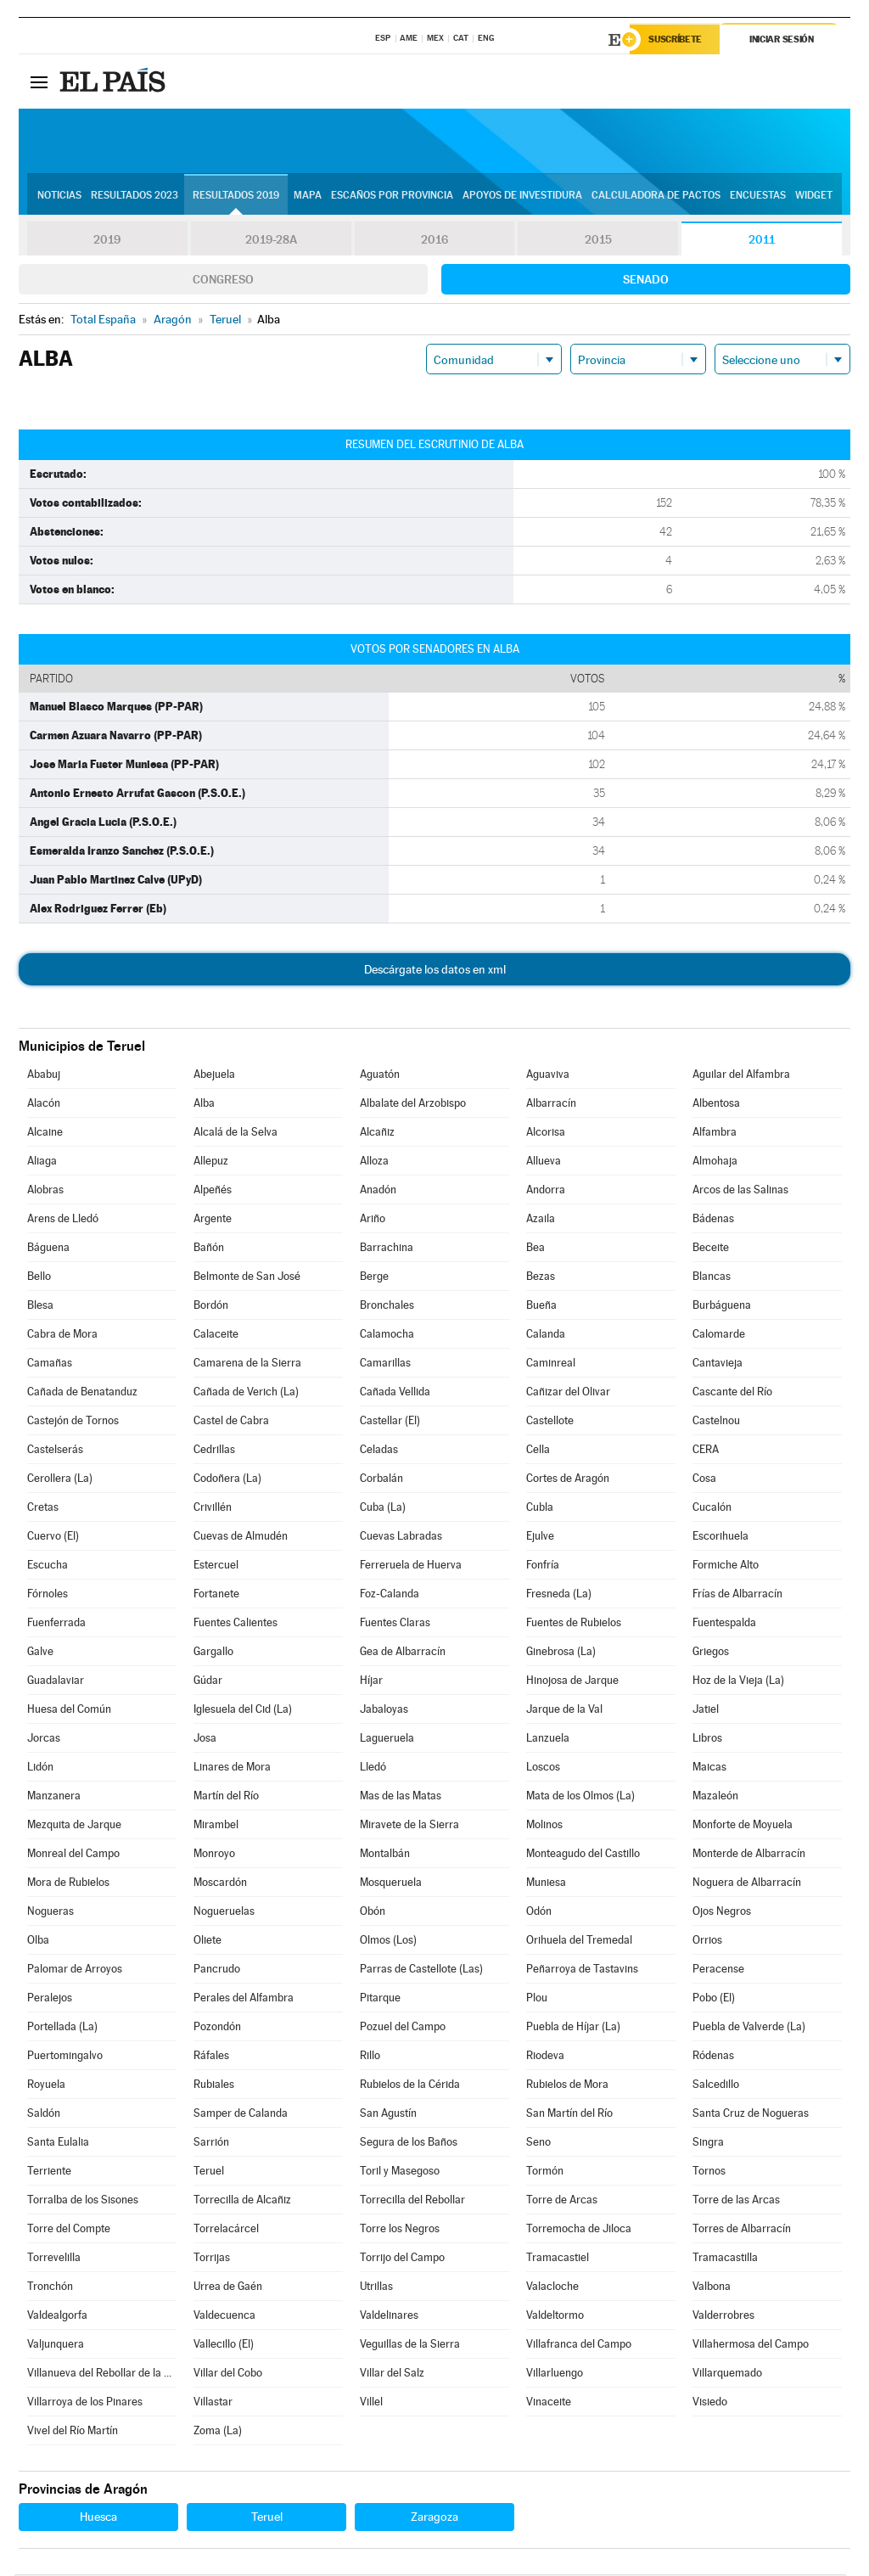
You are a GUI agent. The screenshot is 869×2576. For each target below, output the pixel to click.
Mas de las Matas (400, 1797)
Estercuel (215, 1566)
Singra (708, 2143)
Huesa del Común (69, 1710)
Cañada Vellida (395, 1393)
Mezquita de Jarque (74, 1826)
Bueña (541, 1306)
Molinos (544, 1826)
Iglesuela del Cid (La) (242, 1710)
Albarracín (551, 1104)
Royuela (46, 2085)
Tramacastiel (557, 2259)
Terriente (49, 2172)
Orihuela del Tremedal (579, 1941)
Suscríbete (677, 40)
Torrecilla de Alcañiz (242, 2201)
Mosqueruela (391, 1883)
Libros (707, 1739)
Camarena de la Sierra (247, 1364)
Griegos (710, 1653)
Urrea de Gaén (227, 2287)
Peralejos (49, 1999)
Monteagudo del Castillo (583, 1855)
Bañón (208, 1249)
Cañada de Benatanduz (82, 1393)
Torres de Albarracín (741, 2230)
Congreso (223, 281)
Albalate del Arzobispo (413, 1104)
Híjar (371, 1681)
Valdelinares (389, 2316)
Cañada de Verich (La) (246, 1393)
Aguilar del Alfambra (741, 1075)
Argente (212, 1220)
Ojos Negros (721, 1912)
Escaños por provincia (392, 196)
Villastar (213, 2403)
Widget (814, 196)
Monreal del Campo (73, 1855)
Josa (204, 1739)
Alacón (43, 1104)
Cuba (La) (383, 1508)
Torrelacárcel (226, 2230)
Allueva (543, 1162)
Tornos (709, 2172)
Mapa (308, 196)
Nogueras (50, 1912)
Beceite (710, 1249)
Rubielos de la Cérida (410, 2085)
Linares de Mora (232, 1768)
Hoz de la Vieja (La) (738, 1681)
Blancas (711, 1277)
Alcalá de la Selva (235, 1133)
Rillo (370, 2057)
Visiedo (709, 2403)
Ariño (372, 1220)
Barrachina (386, 1249)
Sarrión (211, 2143)
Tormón (544, 2172)
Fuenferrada (56, 1624)
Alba (204, 1104)
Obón (372, 1912)
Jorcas (43, 1739)
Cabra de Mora (62, 1335)
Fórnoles (47, 1595)
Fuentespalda (724, 1624)
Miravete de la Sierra (409, 1826)
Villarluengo (554, 2374)
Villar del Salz (392, 2374)
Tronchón (50, 2287)
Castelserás (55, 1451)
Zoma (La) (217, 2432)
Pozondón (217, 2028)
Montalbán (385, 1855)
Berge (374, 1277)
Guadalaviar (55, 1681)
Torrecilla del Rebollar (412, 2201)
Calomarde (718, 1335)
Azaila (540, 1220)
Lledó (373, 1768)
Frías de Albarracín (737, 1595)
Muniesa (546, 1883)
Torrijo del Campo (402, 2259)
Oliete (207, 1941)
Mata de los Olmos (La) (580, 1797)
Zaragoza (434, 2518)
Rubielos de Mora (567, 2085)
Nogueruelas (224, 1912)
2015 (598, 241)
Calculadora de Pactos (655, 196)
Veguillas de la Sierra (410, 2345)
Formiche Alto (725, 1566)
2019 (107, 241)
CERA (705, 1451)
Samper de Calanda (240, 2114)
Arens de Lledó (62, 1220)
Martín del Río (226, 1797)
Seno (538, 2143)
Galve (40, 1653)
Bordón (210, 1306)
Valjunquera (55, 2345)
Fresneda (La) (558, 1595)
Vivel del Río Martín (72, 2432)
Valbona (711, 2287)
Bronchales (387, 1306)
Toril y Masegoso (400, 2172)
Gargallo (213, 1653)
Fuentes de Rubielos (573, 1624)
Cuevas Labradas (401, 1537)
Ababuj (43, 1075)
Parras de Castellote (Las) (421, 1970)
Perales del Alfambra (243, 1999)
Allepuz (210, 1162)
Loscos (543, 1768)
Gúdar (207, 1681)
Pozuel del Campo (403, 2028)
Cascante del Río (732, 1393)
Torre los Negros (400, 2230)
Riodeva (545, 2057)
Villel (371, 2403)
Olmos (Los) (388, 1941)
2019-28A (271, 241)
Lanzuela (547, 1739)
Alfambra (714, 1133)
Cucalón (712, 1508)
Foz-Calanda (389, 1595)
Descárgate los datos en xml (435, 971)
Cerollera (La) (60, 1479)
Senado (646, 281)
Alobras (45, 1191)
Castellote (550, 1422)
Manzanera (54, 1797)
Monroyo (214, 1855)
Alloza (374, 1162)
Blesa (40, 1306)
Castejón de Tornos (73, 1422)
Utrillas (376, 2287)
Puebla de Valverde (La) (748, 2028)
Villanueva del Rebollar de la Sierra (102, 2374)
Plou (536, 1999)
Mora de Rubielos (68, 1883)
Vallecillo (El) (223, 2345)
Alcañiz (377, 1133)
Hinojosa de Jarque (572, 1681)
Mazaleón (715, 1797)
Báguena (48, 1249)
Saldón (43, 2114)
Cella (538, 1451)
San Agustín (388, 2114)
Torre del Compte (68, 2230)
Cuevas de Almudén (240, 1537)
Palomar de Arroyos (74, 1970)
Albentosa (716, 1104)
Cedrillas (214, 1451)
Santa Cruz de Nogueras (750, 2114)
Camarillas (385, 1364)
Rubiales (213, 2085)
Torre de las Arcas (736, 2201)
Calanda (545, 1335)
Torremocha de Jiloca (578, 2230)
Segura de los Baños (408, 2143)
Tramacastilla (725, 2259)
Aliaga (42, 1162)
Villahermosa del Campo (750, 2345)
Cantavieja (717, 1364)
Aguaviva (547, 1075)
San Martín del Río (569, 2114)
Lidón (40, 1768)
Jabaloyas (384, 1710)
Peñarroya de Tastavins (582, 1970)
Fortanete (216, 1595)
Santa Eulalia (58, 2143)
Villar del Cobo (227, 2374)
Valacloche (552, 2287)
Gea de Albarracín (403, 1653)
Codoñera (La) (227, 1479)
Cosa (704, 1479)
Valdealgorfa (57, 2316)
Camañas (49, 1364)
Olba (38, 1941)
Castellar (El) (390, 1422)
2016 (434, 241)
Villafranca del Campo (578, 2345)
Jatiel (705, 1710)
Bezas (540, 1277)
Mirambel (215, 1826)
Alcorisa (545, 1133)
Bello (39, 1277)
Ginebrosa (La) (561, 1653)
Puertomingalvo (65, 2057)
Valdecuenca (224, 2316)
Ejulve (540, 1537)
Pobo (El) (713, 1999)
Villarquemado (727, 2374)
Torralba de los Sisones (82, 2201)
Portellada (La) (62, 2028)
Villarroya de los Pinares (85, 2403)
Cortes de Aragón (567, 1479)
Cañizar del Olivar (568, 1393)
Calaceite (215, 1335)
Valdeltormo (555, 2316)
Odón (539, 1912)
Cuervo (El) (53, 1537)
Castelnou (716, 1422)
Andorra (545, 1191)
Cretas (43, 1508)
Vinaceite (548, 2403)
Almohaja (714, 1162)
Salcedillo (715, 2085)
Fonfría (542, 1566)
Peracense (718, 1970)
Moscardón (220, 1883)
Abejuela (214, 1075)
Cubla (539, 1508)
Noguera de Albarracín (746, 1883)
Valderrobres (723, 2316)
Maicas (709, 1768)
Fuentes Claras (395, 1624)
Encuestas (758, 196)
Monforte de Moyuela (742, 1826)
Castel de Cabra (231, 1422)
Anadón (378, 1191)
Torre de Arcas (561, 2201)
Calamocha (387, 1335)
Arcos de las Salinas (740, 1191)
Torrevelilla (54, 2259)
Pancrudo (216, 1970)
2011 (761, 241)
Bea (535, 1249)
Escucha (47, 1566)
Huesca (98, 2518)
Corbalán (381, 1479)
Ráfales (211, 2057)
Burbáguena (721, 1306)
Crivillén (212, 1508)
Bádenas (713, 1220)
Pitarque (380, 1999)
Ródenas (713, 2057)
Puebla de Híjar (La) (573, 2028)
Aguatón (380, 1075)
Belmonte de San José (246, 1277)
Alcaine (45, 1133)
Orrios (707, 1941)
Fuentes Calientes (235, 1624)
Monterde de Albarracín (748, 1855)
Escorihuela (720, 1537)
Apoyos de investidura (522, 196)
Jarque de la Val (564, 1710)
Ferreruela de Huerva (411, 1566)
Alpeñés (212, 1191)
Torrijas (211, 2259)
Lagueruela (387, 1739)
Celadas (379, 1451)
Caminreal (550, 1364)
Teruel (208, 2172)
